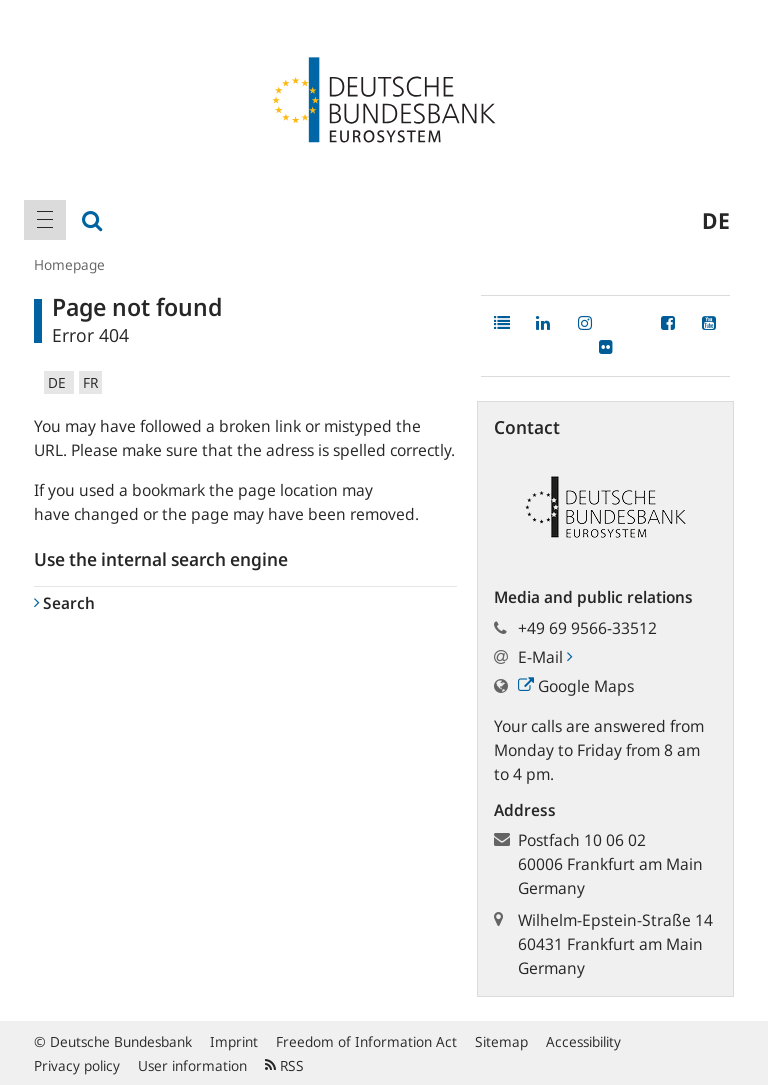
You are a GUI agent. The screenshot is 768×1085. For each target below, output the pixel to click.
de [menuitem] (716, 220)
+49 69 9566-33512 (587, 628)
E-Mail (545, 657)
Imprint (234, 1041)
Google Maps (576, 686)
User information (192, 1065)
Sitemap (501, 1041)
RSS (284, 1065)
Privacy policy (77, 1065)
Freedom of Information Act (366, 1041)
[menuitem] (45, 220)
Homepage (69, 264)
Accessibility (583, 1041)
